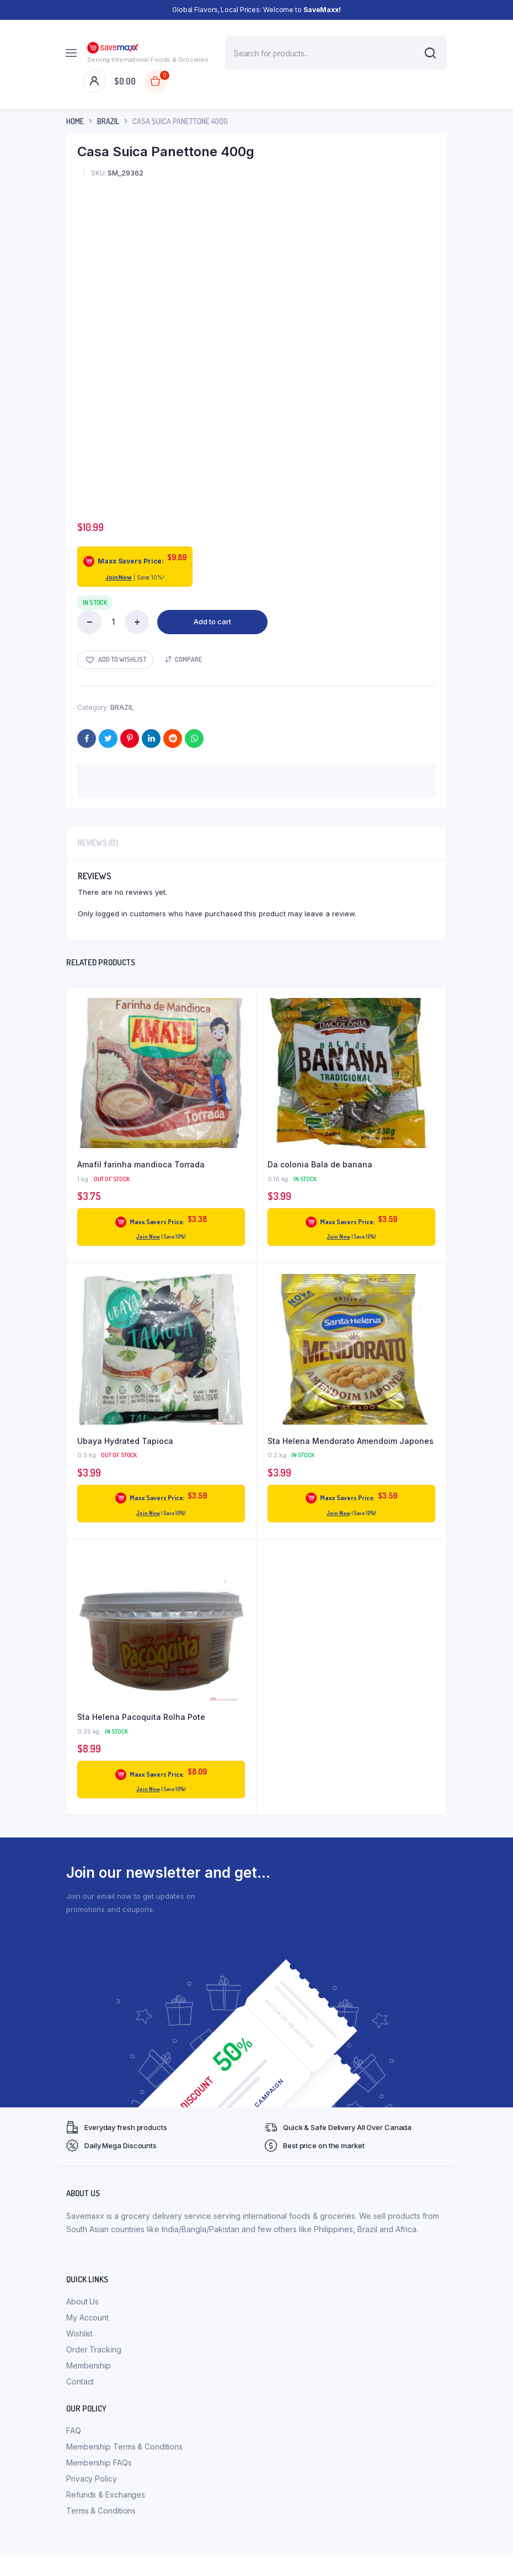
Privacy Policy (91, 2478)
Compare (188, 659)
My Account (87, 2317)
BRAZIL (108, 121)
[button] (115, 660)
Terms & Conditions (101, 2510)
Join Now (118, 577)
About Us (82, 2301)
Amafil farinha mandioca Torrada (141, 1164)
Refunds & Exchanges (105, 2494)
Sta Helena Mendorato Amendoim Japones (351, 1441)
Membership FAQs (99, 2462)
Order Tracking (93, 2349)
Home (75, 121)
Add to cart (212, 621)
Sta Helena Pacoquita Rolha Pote (141, 1717)
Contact (80, 2381)
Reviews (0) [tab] (98, 842)
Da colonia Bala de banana (320, 1164)
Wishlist (79, 2333)
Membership (88, 2365)
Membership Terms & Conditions (124, 2446)
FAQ (73, 2430)
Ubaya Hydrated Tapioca (125, 1441)
